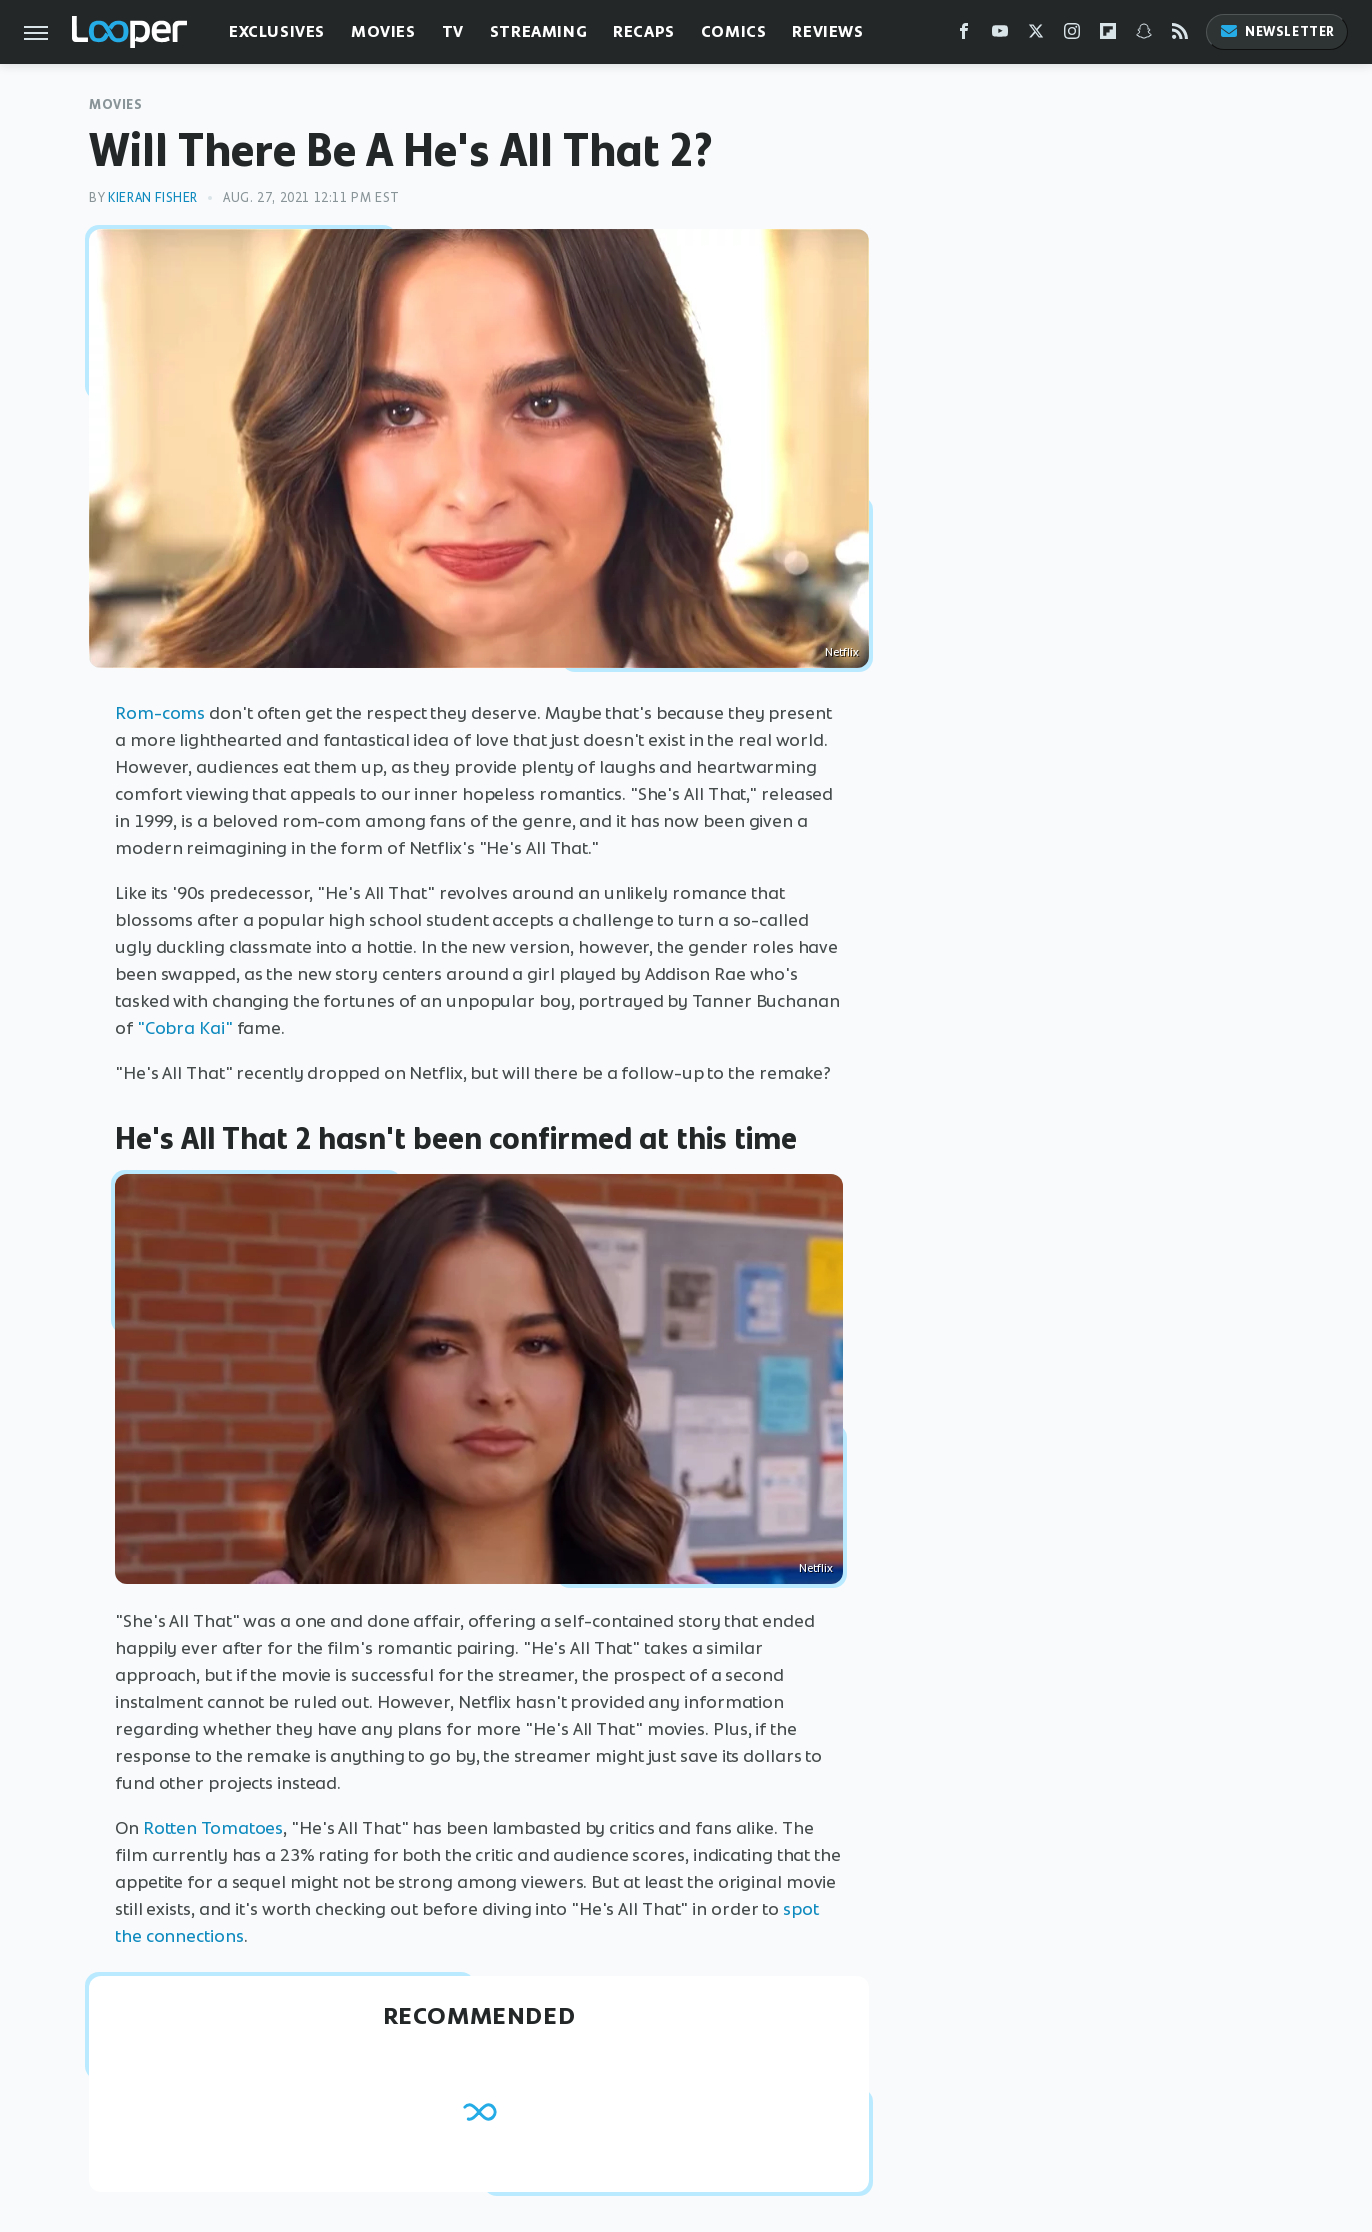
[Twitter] (1036, 35)
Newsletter (1277, 31)
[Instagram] (1072, 35)
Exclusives (277, 31)
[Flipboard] (1108, 35)
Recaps (644, 31)
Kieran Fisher (153, 197)
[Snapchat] (1144, 35)
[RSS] (1180, 35)
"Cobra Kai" (185, 1028)
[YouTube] (1000, 35)
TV (453, 31)
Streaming (538, 31)
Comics (734, 31)
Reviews (827, 31)
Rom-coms (160, 713)
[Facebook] (964, 35)
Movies (383, 31)
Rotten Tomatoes (213, 1828)
